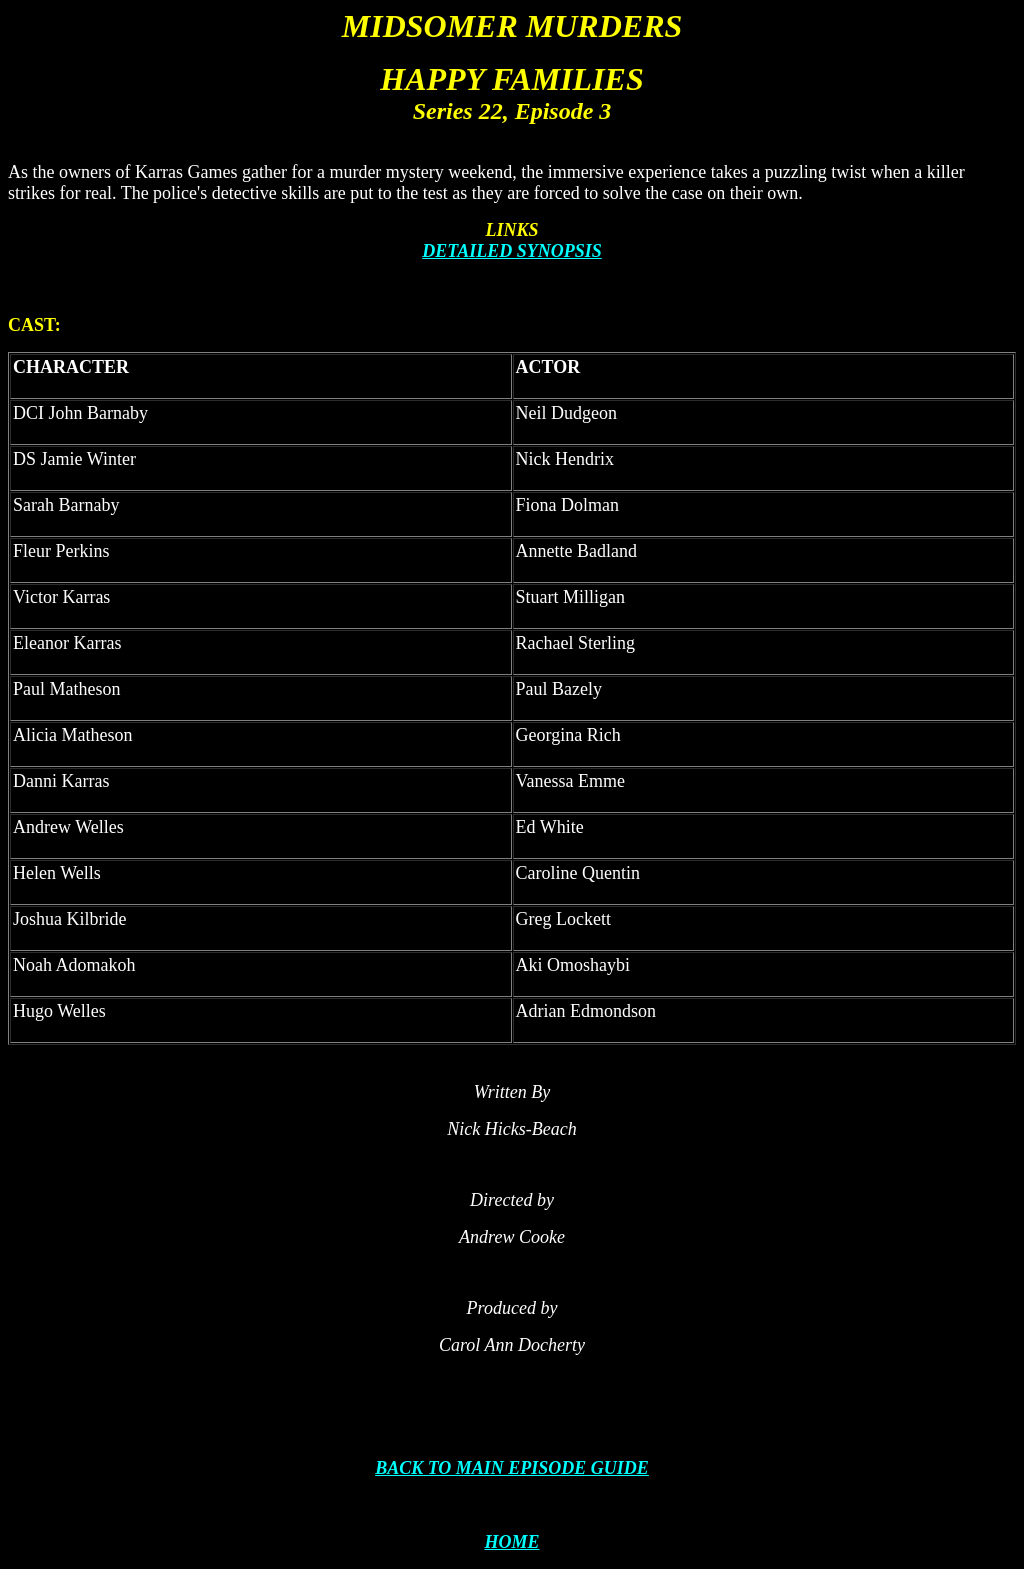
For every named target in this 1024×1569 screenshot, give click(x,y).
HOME (511, 1542)
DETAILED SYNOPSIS (512, 251)
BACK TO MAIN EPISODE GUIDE (512, 1468)
